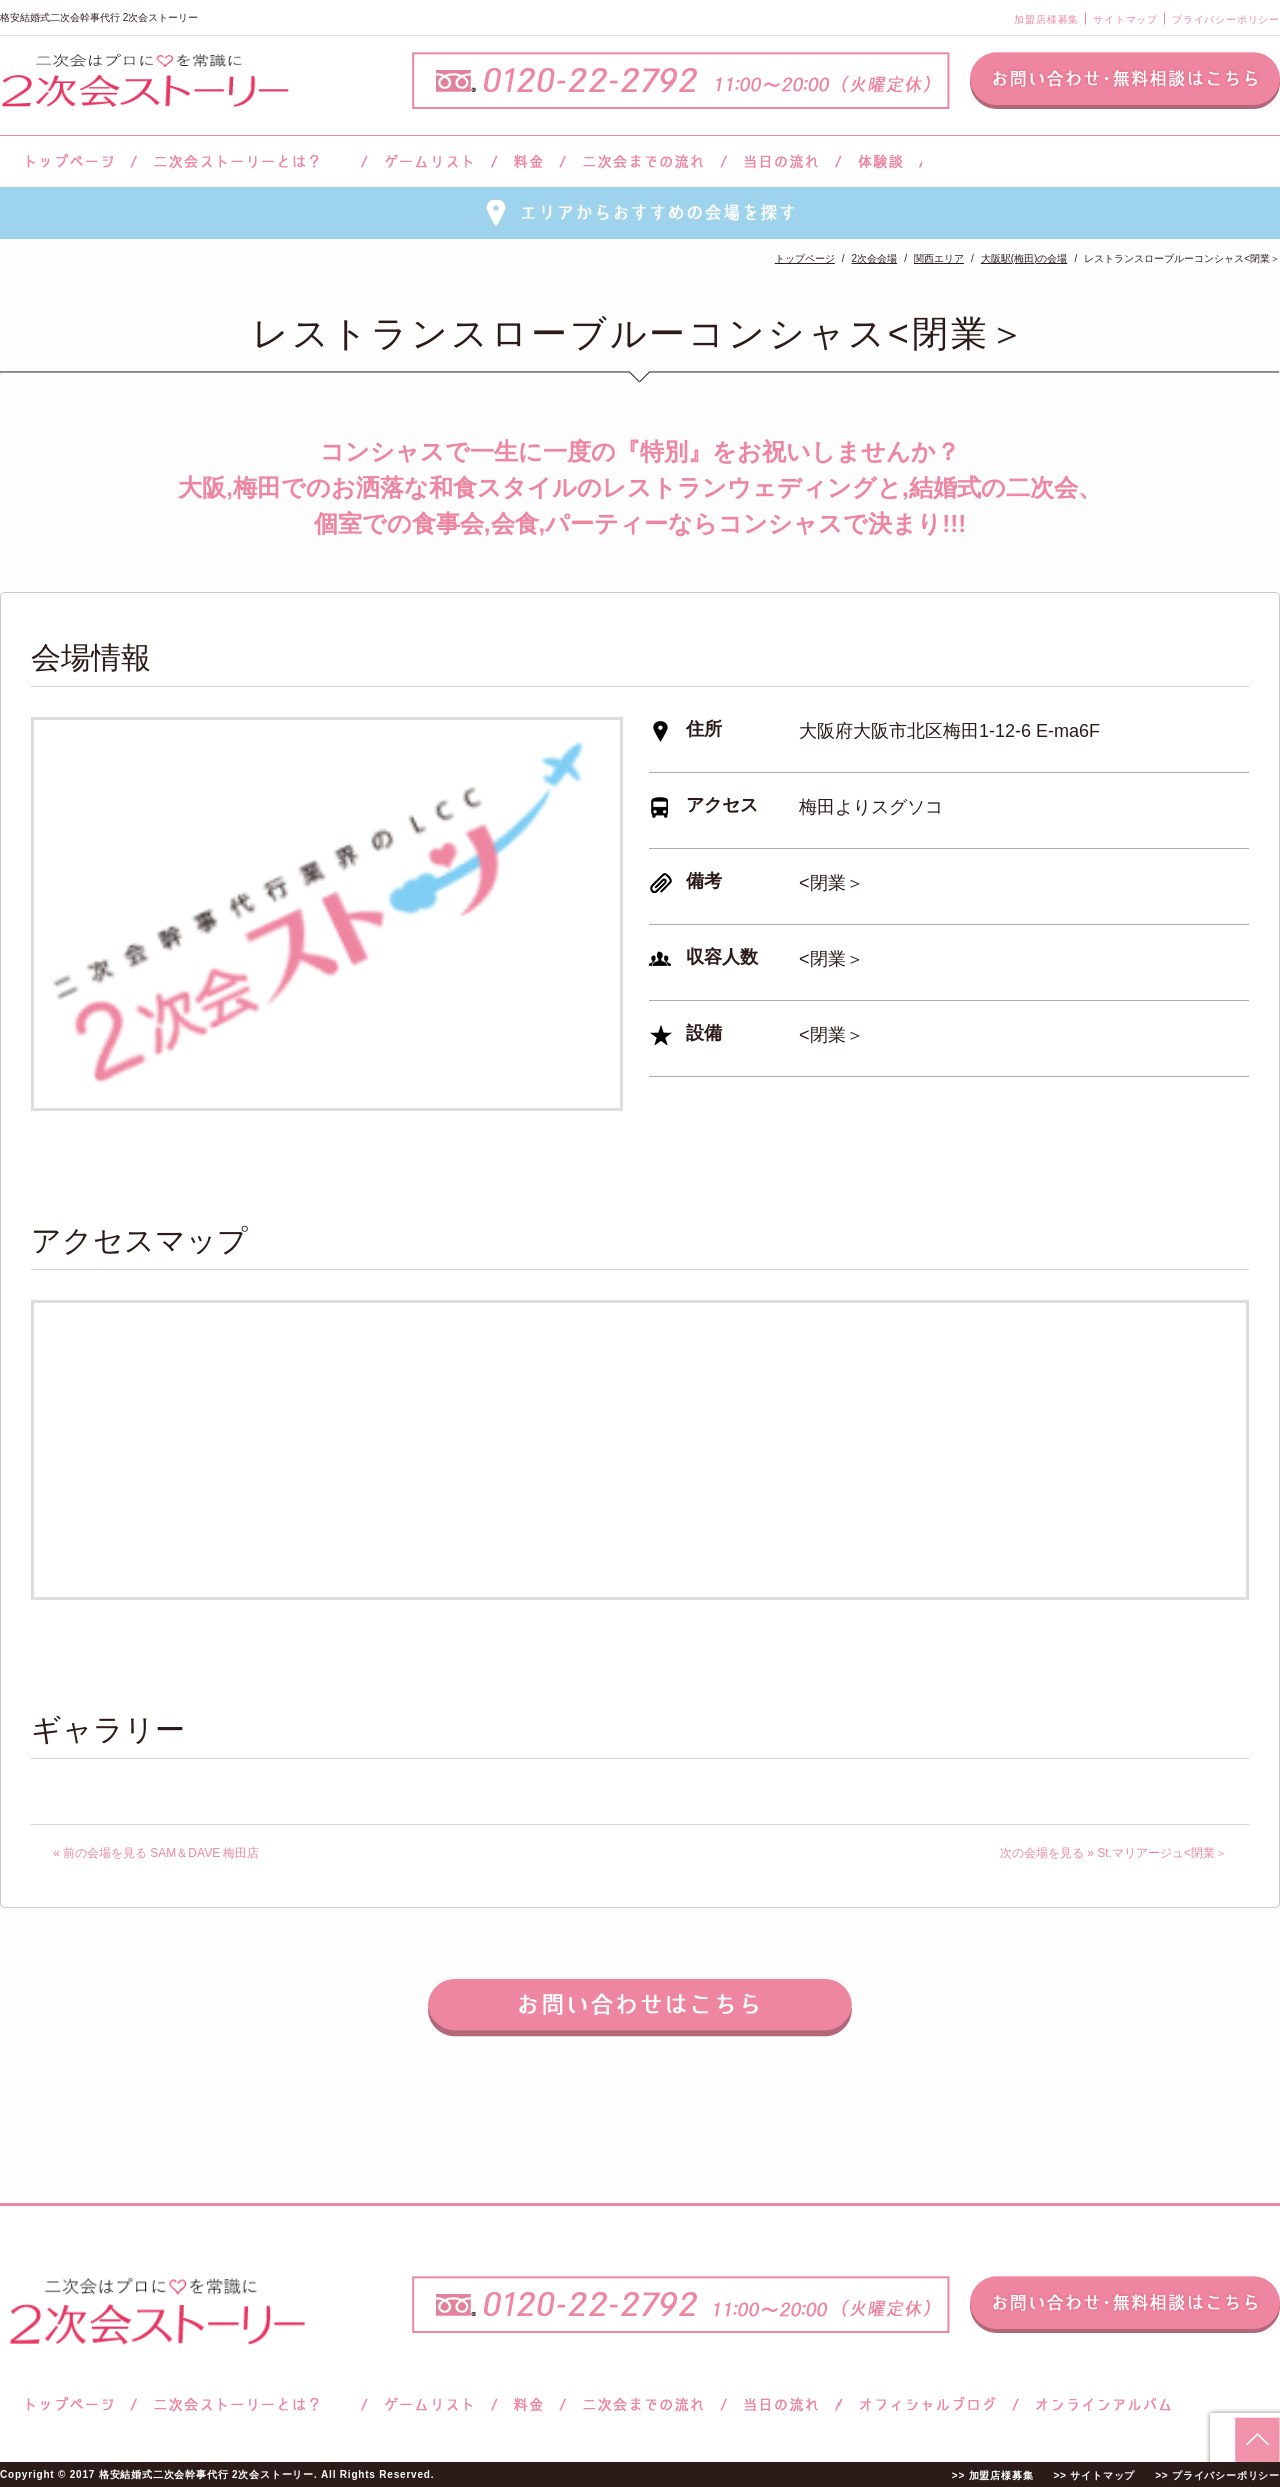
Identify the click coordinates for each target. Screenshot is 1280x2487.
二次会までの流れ (643, 161)
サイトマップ (1125, 19)
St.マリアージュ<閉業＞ (1162, 1853)
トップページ (67, 161)
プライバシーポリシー (1226, 19)
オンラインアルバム (1098, 2404)
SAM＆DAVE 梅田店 (204, 1853)
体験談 (880, 161)
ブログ (928, 2404)
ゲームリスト (429, 161)
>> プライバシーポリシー (1217, 2475)
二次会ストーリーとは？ (249, 161)
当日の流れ (781, 161)
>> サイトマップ (1094, 2475)
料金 (528, 161)
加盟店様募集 (1046, 19)
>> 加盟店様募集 (993, 2475)
